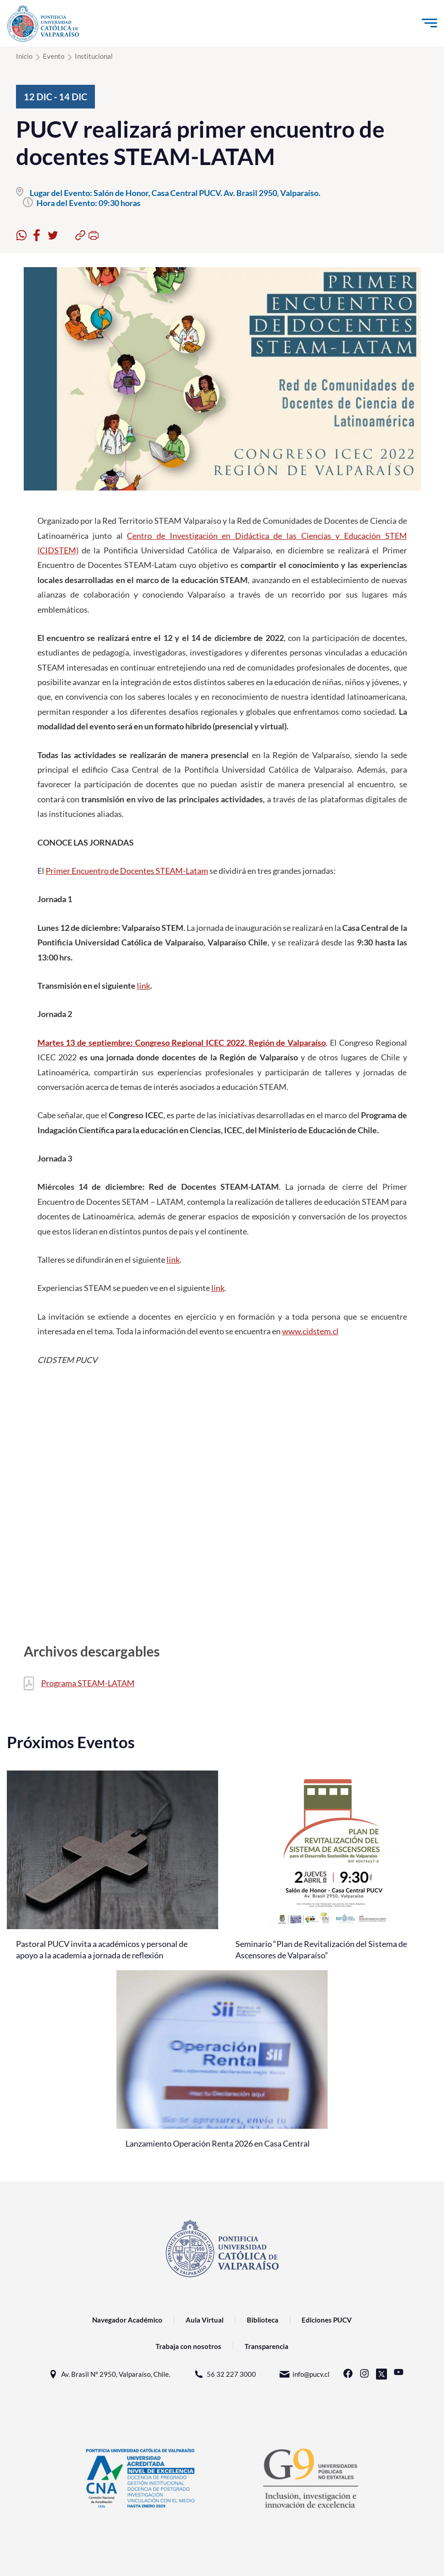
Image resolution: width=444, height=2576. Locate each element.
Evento (53, 56)
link (143, 986)
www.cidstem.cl (310, 1331)
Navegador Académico (127, 2320)
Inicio (24, 56)
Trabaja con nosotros (188, 2346)
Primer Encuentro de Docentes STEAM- (116, 871)
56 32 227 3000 (224, 2374)
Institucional (94, 56)
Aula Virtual (205, 2320)
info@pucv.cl (304, 2374)
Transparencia (266, 2346)
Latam (197, 871)
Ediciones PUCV (327, 2320)
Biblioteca (262, 2320)
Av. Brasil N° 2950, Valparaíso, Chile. (108, 2374)
